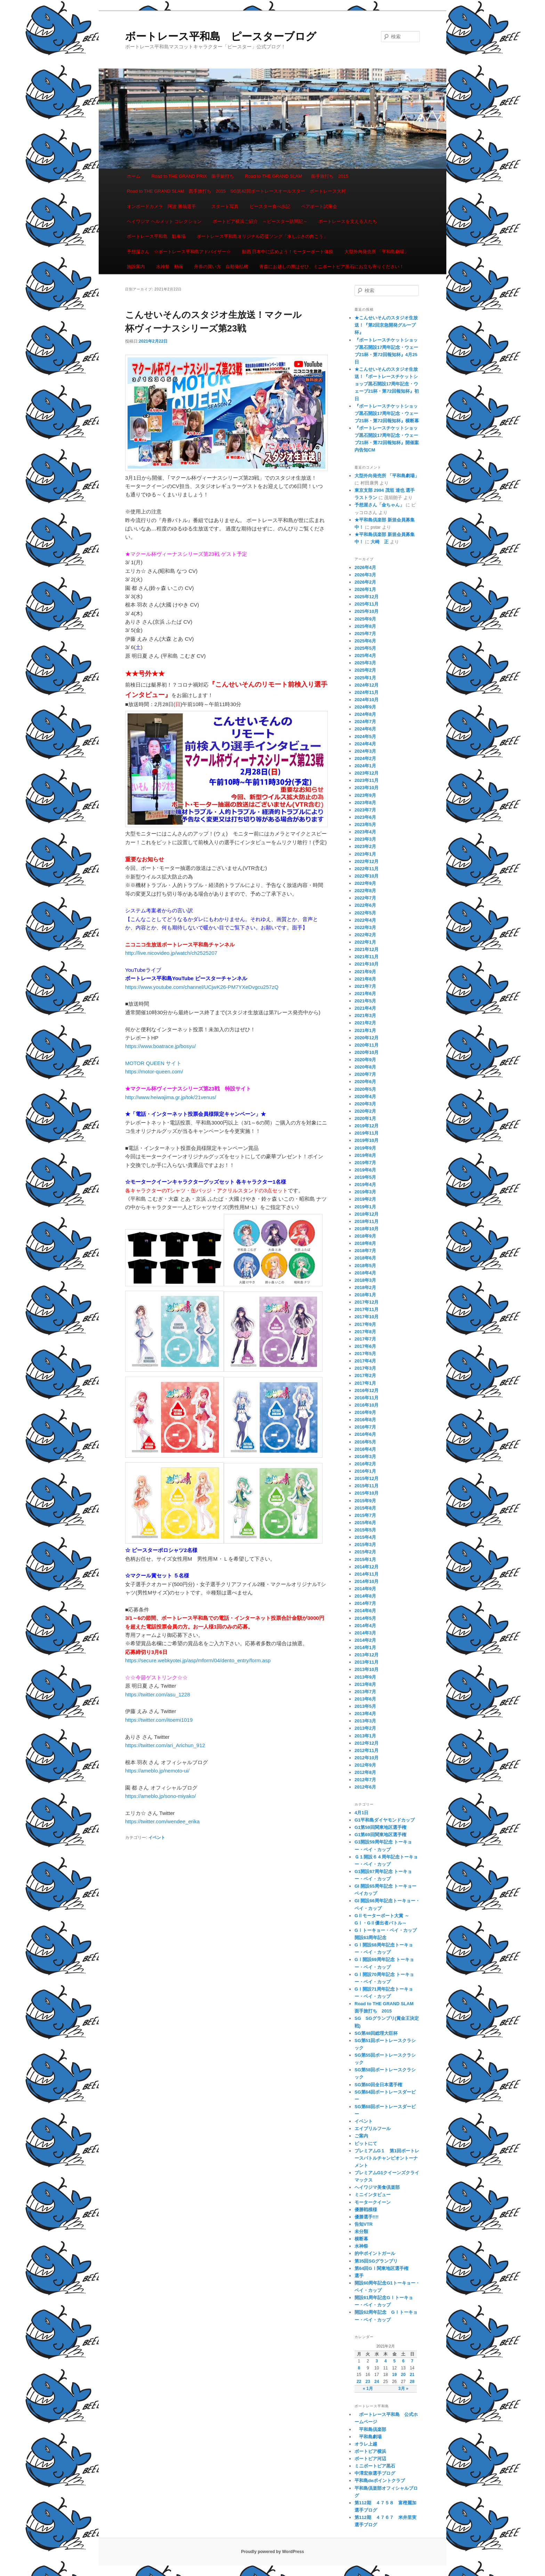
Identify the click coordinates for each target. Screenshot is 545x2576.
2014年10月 (367, 1581)
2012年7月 (365, 1779)
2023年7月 (365, 810)
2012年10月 (367, 1757)
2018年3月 (365, 1280)
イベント (156, 1837)
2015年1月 (365, 1559)
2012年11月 (367, 1750)
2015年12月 (367, 1478)
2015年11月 (367, 1485)
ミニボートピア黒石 (375, 2466)
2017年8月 (365, 1331)
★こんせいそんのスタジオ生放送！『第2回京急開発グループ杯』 (386, 325)
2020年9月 (365, 1059)
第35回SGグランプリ (376, 2261)
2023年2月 (365, 846)
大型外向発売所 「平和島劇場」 (376, 251)
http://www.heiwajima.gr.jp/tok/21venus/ (170, 1097)
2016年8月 (365, 1419)
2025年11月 (367, 604)
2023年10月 (367, 787)
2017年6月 (365, 1346)
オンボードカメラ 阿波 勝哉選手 (164, 206)
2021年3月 (365, 1015)
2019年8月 (365, 1155)
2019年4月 (365, 1184)
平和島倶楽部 (370, 2429)
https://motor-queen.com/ (154, 1071)
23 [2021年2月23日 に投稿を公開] (368, 2381)
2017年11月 (367, 1309)
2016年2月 (365, 1463)
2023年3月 (365, 839)
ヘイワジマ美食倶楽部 (377, 2187)
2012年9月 (365, 1765)
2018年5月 (365, 1265)
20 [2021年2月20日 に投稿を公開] (403, 2374)
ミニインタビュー (373, 2194)
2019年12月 (367, 1125)
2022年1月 (365, 942)
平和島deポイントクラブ (380, 2480)
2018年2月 (365, 1287)
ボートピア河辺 (370, 2458)
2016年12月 (367, 1390)
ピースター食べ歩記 (270, 206)
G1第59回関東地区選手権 (380, 1827)
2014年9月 (365, 1588)
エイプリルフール (373, 2128)
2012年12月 (367, 1743)
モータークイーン (373, 2202)
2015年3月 (365, 1544)
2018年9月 (365, 1236)
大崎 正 (380, 541)
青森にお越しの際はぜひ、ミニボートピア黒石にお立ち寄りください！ (331, 266)
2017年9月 (365, 1324)
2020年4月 (365, 1096)
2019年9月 (365, 1148)
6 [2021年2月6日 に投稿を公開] (403, 2361)
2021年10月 (367, 964)
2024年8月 (365, 714)
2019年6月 (365, 1170)
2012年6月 (365, 1787)
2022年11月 (367, 868)
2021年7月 (365, 986)
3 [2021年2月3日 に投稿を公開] (376, 2361)
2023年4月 (365, 831)
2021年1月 (365, 1030)
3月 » (403, 2388)
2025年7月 (365, 633)
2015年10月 (367, 1493)
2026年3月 (365, 574)
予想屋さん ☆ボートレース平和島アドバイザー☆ (179, 251)
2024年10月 (367, 699)
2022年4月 (365, 920)
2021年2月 (365, 1022)
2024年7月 (365, 721)
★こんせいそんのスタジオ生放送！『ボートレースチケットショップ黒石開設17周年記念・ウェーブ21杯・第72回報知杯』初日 (387, 384)
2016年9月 (365, 1412)
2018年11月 (367, 1221)
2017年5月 (365, 1353)
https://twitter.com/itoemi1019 (159, 1720)
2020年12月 (367, 1037)
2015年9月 (365, 1500)
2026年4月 (365, 567)
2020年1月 (365, 1118)
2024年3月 (365, 751)
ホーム (133, 176)
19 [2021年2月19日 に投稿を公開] (394, 2374)
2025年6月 (365, 640)
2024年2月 (365, 758)
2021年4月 (365, 1008)
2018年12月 (367, 1214)
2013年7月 (365, 1691)
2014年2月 (365, 1640)
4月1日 (361, 1812)
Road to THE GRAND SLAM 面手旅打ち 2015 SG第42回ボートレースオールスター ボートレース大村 (236, 191)
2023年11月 (367, 780)
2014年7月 (365, 1603)
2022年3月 (365, 927)
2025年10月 (367, 611)
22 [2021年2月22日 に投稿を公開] (359, 2381)
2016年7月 (365, 1427)
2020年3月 (365, 1103)
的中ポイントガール (375, 2253)
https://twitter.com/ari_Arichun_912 (165, 1745)
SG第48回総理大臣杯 (376, 2033)
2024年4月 (365, 743)
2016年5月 (365, 1442)
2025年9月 (365, 619)
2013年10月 (367, 1669)
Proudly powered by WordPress (272, 2551)
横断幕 (361, 2238)
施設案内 (136, 266)
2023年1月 (365, 854)
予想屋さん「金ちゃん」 (379, 504)
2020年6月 (365, 1081)
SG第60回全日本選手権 (378, 2084)
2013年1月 (365, 1735)
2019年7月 (365, 1162)
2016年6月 (365, 1434)
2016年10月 (367, 1405)
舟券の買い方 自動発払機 (221, 266)
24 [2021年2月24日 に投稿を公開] (376, 2381)
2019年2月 (365, 1199)
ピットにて (366, 2143)
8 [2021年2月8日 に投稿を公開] (359, 2368)
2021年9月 (365, 971)
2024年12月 (367, 685)
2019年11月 (367, 1133)
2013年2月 (365, 1728)
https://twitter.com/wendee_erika (162, 1821)
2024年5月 (365, 736)
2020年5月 (365, 1089)
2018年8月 (365, 1243)
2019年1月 (365, 1206)
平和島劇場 (368, 2436)
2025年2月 (365, 670)
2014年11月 (367, 1574)
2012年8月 (365, 1772)
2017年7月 (365, 1339)
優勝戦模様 (366, 2209)
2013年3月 (365, 1720)
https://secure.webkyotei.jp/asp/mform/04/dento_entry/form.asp (198, 1660)
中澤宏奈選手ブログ (375, 2473)
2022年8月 (365, 890)
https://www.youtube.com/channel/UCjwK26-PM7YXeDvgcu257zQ (201, 987)
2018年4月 (365, 1272)
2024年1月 (365, 765)
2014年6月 (365, 1610)
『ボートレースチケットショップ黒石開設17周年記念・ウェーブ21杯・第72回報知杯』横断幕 (387, 413)
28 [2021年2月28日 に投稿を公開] (412, 2381)
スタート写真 (224, 206)
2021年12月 (367, 949)
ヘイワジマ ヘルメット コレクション (164, 221)
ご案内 (361, 2135)
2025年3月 (365, 662)
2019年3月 (365, 1191)
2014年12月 (367, 1566)
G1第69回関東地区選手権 (380, 1834)
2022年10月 (367, 876)
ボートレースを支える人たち (347, 221)
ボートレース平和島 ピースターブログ (220, 36)
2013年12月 (367, 1654)
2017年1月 (365, 1383)
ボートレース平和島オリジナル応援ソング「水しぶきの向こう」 (262, 236)
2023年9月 (365, 795)
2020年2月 (365, 1111)
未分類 (361, 2231)
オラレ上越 (366, 2444)
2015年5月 (365, 1530)
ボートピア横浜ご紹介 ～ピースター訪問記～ (260, 221)
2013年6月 (365, 1699)
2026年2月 (365, 582)
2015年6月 (365, 1522)
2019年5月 (365, 1177)
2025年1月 (365, 677)
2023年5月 (365, 824)
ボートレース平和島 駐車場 (156, 236)
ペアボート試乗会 (319, 206)
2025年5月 (365, 648)
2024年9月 (365, 707)
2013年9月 (365, 1677)
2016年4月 (365, 1449)
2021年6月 (365, 993)
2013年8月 (365, 1684)
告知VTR (364, 2224)
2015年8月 (365, 1508)
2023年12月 (367, 773)
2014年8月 (365, 1596)
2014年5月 (365, 1618)
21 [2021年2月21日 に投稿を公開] (412, 2374)
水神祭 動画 (169, 266)
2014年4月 (365, 1625)
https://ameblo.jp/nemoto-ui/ (157, 1771)
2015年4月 (365, 1537)
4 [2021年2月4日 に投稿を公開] (385, 2361)
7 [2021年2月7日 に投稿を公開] (412, 2361)
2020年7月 (365, 1074)
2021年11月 (367, 956)
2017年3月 (365, 1368)
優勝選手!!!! (367, 2216)
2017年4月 (365, 1360)
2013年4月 (365, 1713)
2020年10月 (367, 1052)
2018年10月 (367, 1228)
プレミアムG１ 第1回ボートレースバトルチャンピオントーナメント (387, 2158)
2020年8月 (365, 1067)
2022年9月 (365, 883)
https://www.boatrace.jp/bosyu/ (160, 1046)
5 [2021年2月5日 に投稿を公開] (394, 2361)
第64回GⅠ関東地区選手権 (384, 2268)
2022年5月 (365, 912)
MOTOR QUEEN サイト (153, 1063)
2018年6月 (365, 1258)
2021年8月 (365, 979)
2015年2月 (365, 1551)
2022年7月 (365, 898)
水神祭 (361, 2246)
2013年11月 (367, 1662)
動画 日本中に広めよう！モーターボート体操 (288, 251)
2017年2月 (365, 1375)
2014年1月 (365, 1647)
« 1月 (368, 2388)
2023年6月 (365, 817)
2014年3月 (365, 1632)
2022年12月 (367, 861)
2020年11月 (367, 1045)
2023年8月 (365, 802)
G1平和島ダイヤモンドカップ (385, 1820)
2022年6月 (365, 905)
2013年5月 (365, 1706)
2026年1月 (365, 589)
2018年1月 (365, 1294)
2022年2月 (365, 934)
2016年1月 (365, 1471)
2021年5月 (365, 1000)
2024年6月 (365, 728)
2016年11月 (367, 1397)
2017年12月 (367, 1302)
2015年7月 (365, 1515)
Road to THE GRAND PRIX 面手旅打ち (193, 176)
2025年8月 (365, 626)
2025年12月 (367, 596)
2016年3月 (365, 1456)
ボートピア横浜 (370, 2451)
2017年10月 (367, 1316)
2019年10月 (367, 1140)
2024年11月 (367, 692)
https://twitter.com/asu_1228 (157, 1694)
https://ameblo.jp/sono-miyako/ (160, 1796)
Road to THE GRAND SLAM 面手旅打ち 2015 (296, 176)
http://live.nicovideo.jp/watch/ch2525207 (171, 953)
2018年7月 (365, 1250)
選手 (359, 2275)
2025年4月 (365, 655)
